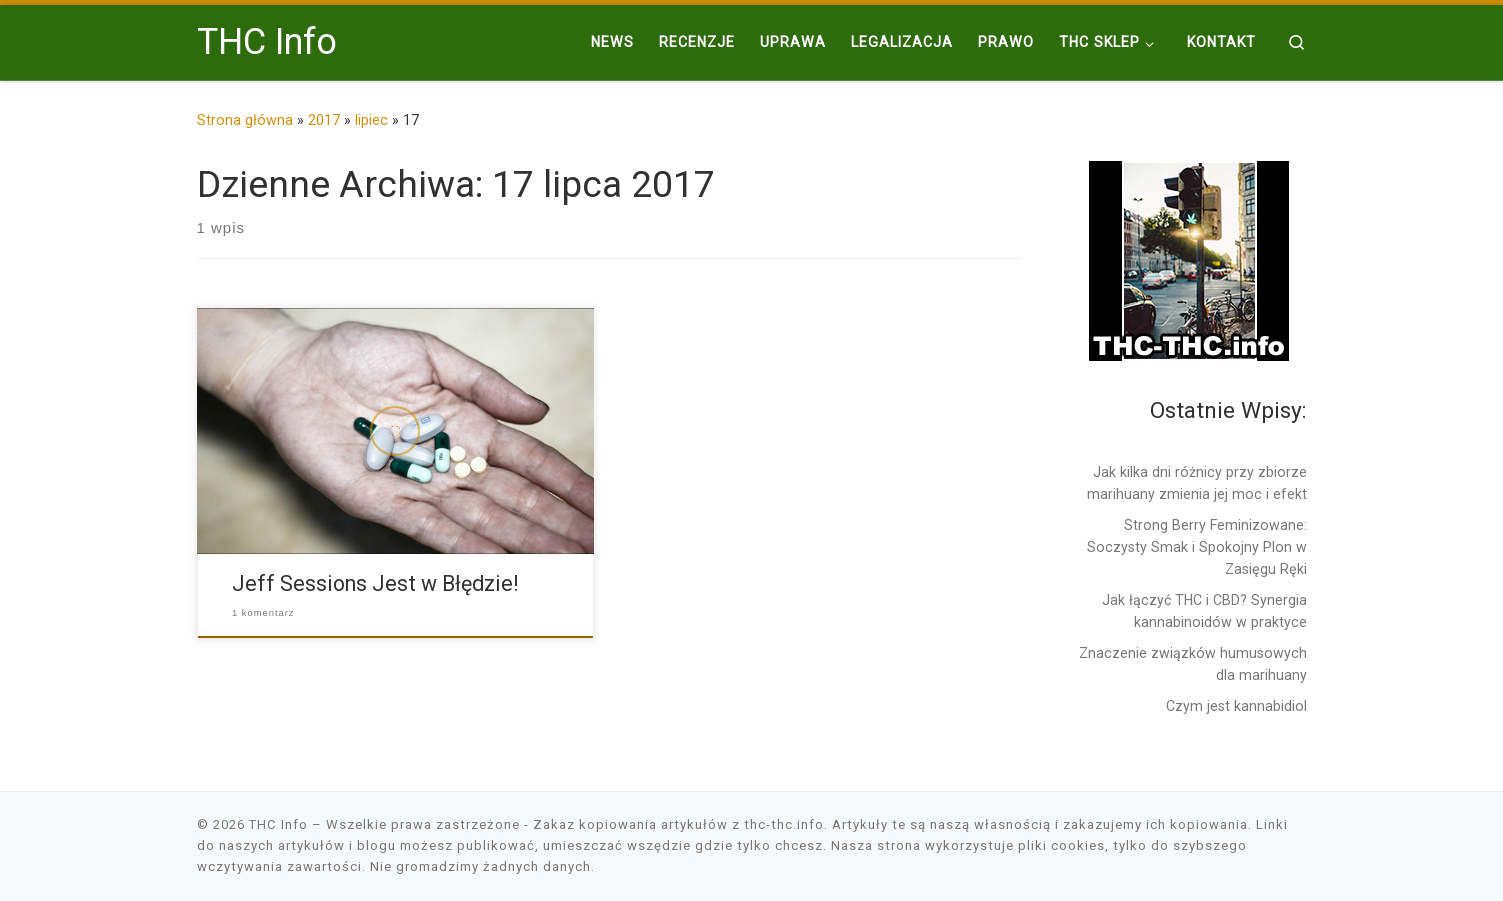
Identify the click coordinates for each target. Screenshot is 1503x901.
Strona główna (245, 120)
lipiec (371, 120)
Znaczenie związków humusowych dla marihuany (1193, 664)
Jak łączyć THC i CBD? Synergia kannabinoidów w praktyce (1204, 611)
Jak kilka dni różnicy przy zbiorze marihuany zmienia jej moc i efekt (1197, 483)
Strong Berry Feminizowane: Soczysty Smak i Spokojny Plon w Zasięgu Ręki (1197, 547)
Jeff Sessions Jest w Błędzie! (375, 583)
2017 (324, 120)
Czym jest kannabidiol (1236, 706)
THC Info (278, 824)
